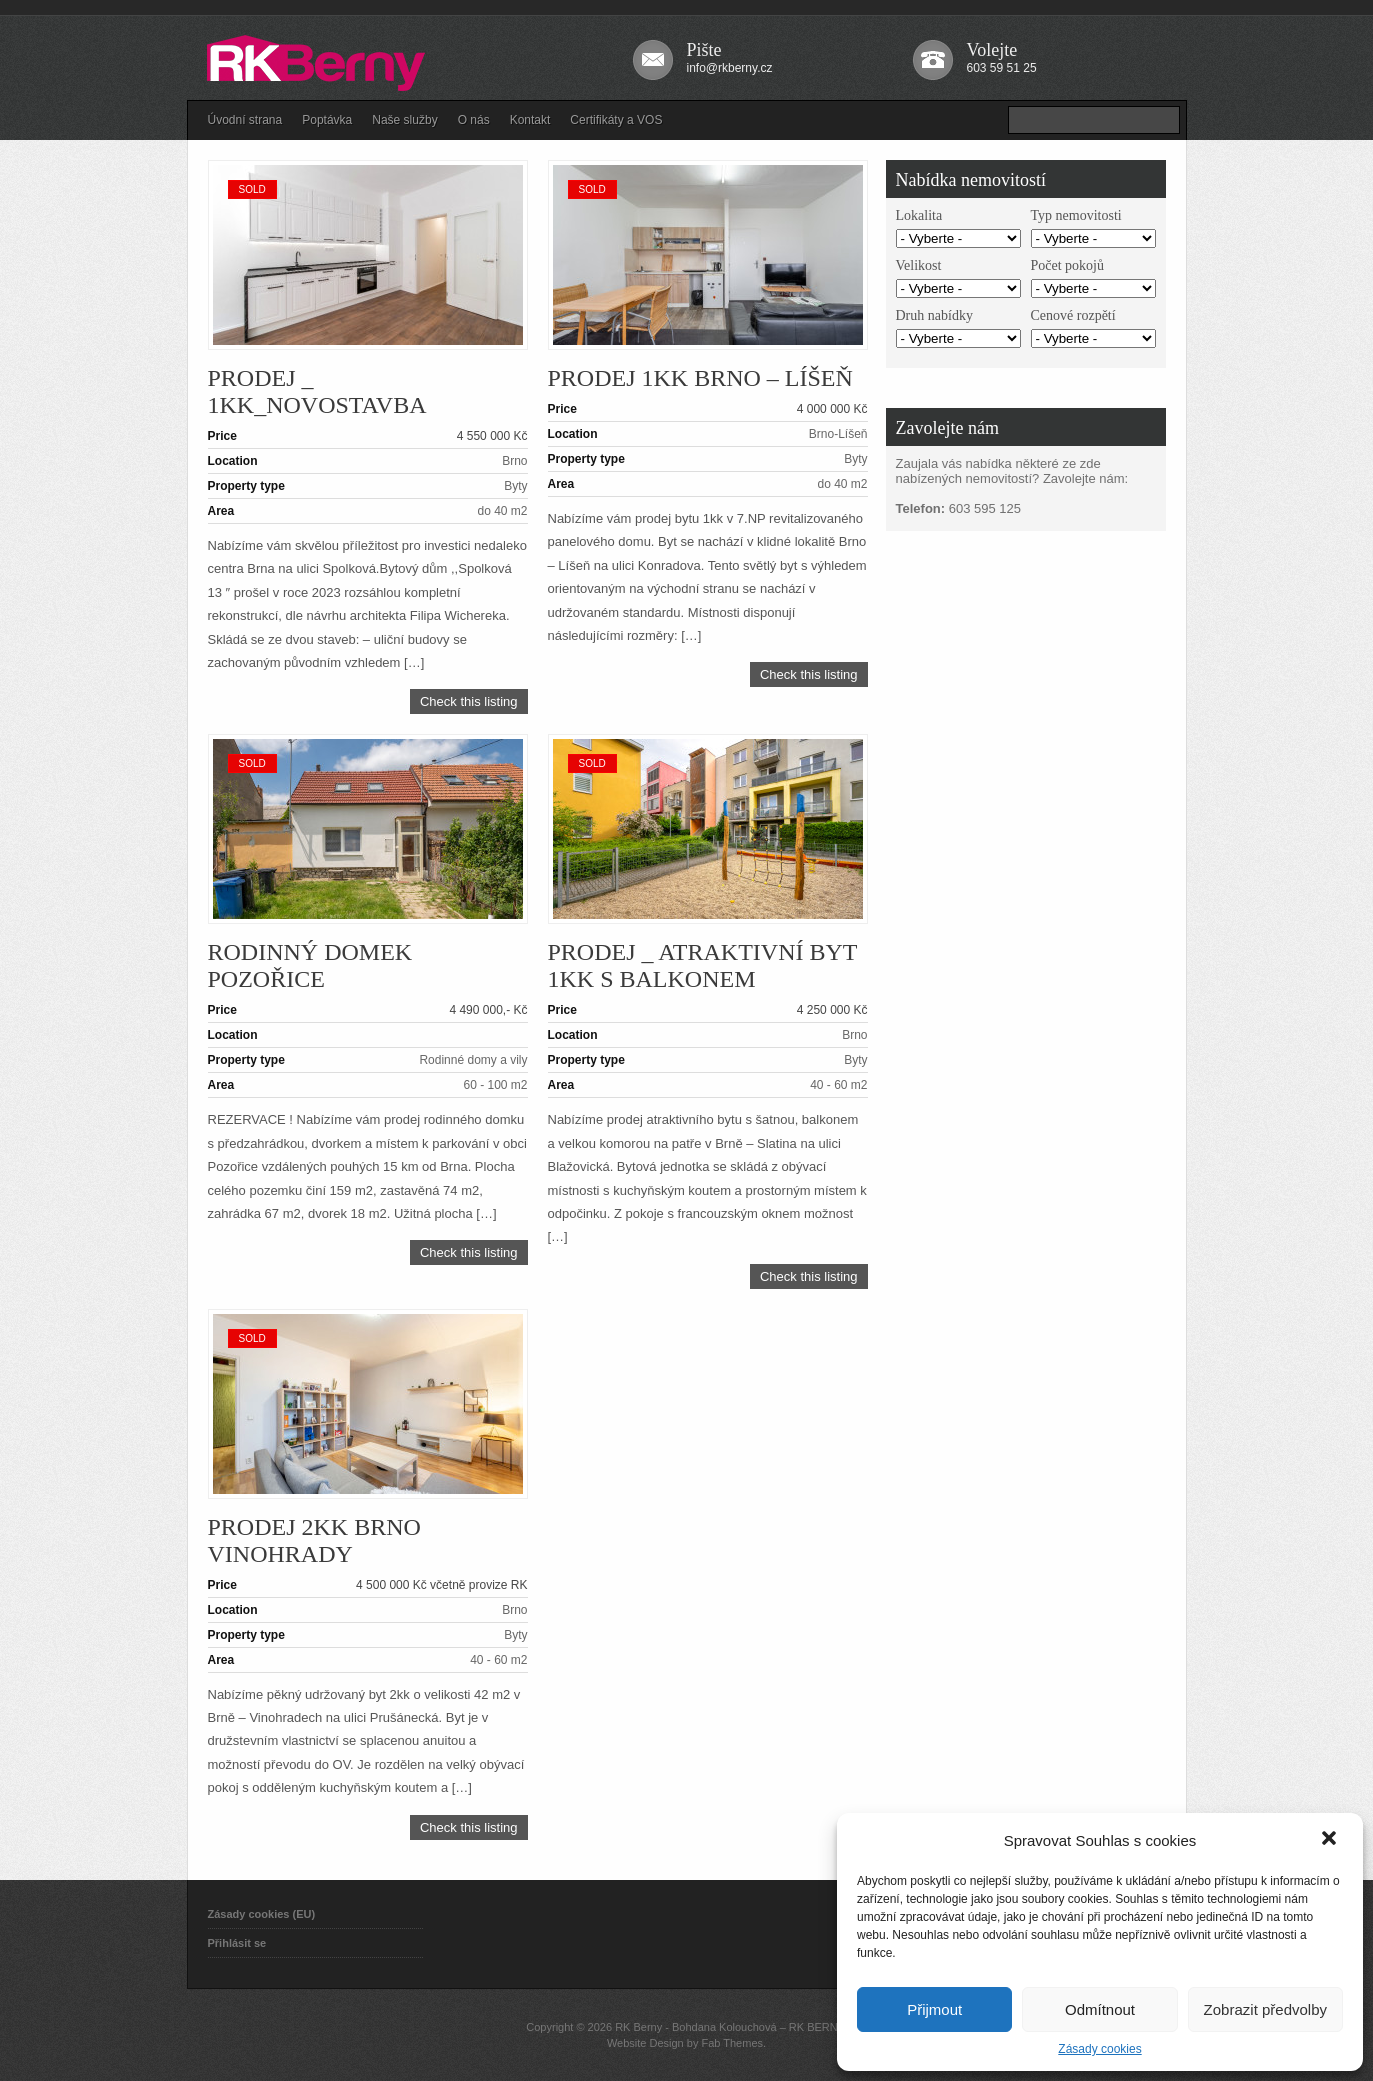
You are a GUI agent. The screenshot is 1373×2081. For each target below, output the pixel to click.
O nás (474, 120)
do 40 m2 (502, 511)
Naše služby (404, 120)
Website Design (645, 2043)
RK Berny (638, 2027)
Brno (514, 461)
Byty (515, 486)
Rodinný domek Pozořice (310, 965)
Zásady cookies (1099, 2049)
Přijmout (934, 2009)
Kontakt (530, 120)
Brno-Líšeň (838, 434)
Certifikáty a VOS (616, 120)
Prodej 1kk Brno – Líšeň (700, 378)
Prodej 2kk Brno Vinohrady (314, 1540)
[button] (1331, 1840)
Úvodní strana (245, 120)
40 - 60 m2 (838, 1085)
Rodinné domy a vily (473, 1060)
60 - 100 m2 (495, 1085)
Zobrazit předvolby (1265, 2009)
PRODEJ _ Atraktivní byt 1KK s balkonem (703, 965)
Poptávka (327, 120)
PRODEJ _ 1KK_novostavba (317, 391)
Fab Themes (732, 2043)
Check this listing (469, 701)
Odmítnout (1100, 2009)
